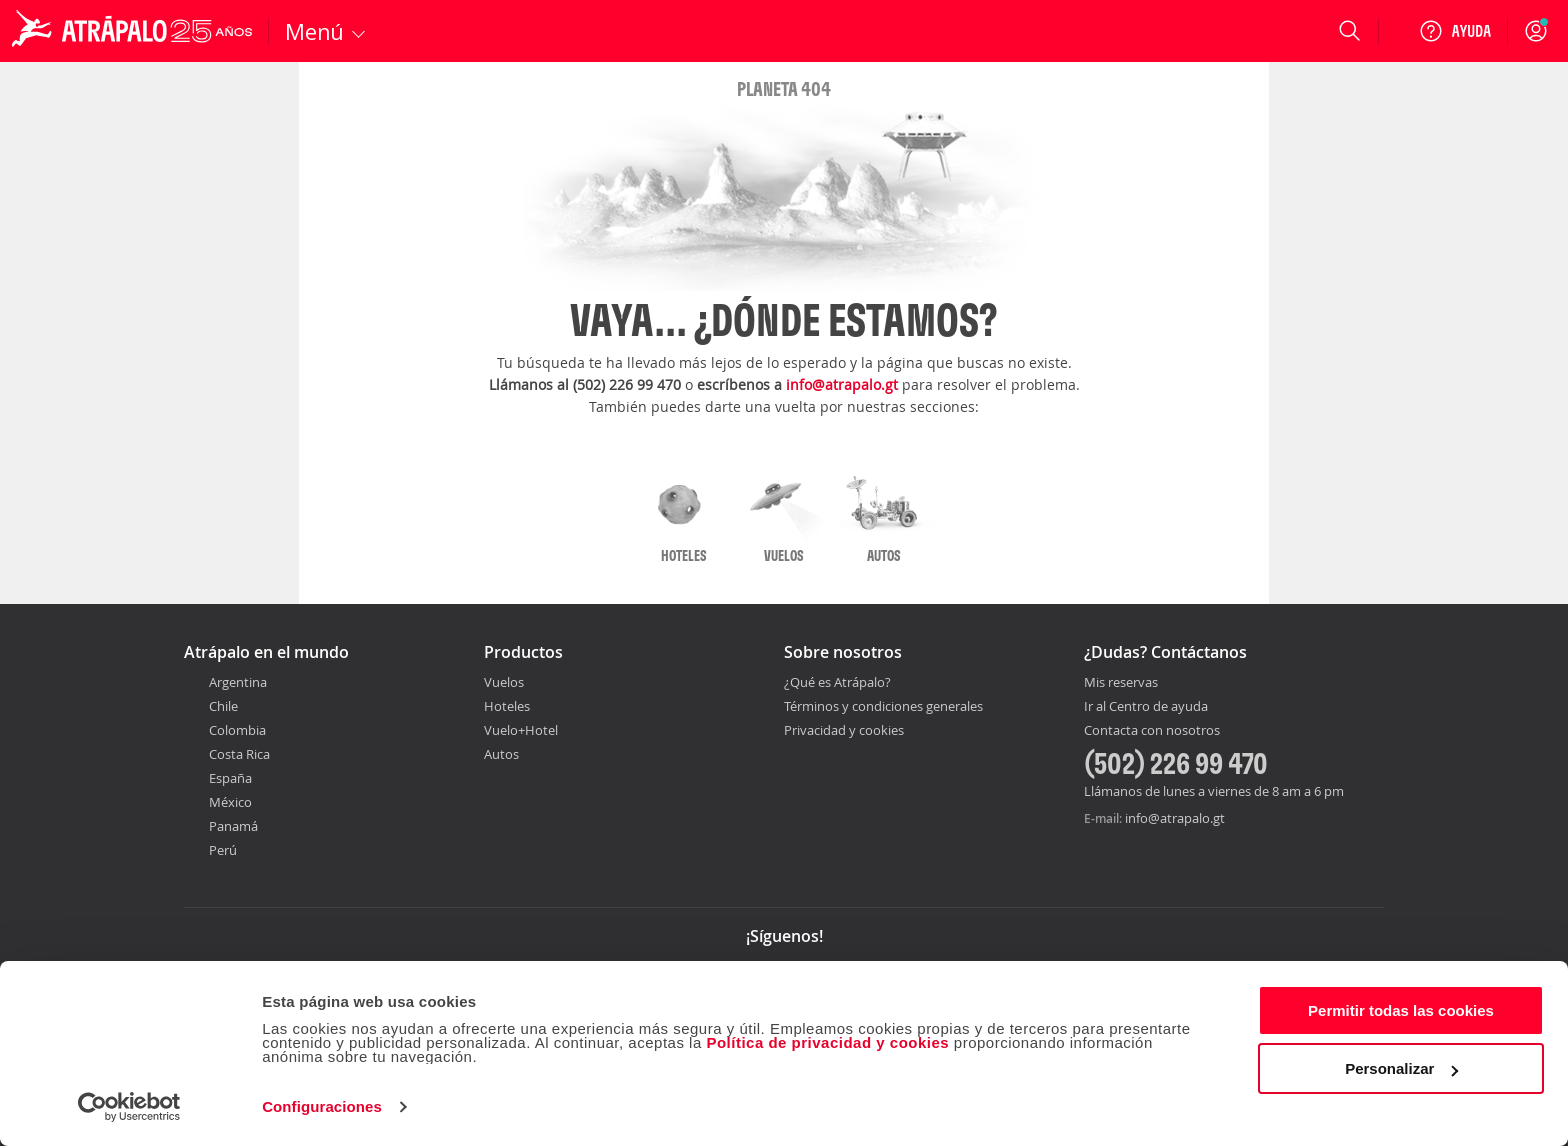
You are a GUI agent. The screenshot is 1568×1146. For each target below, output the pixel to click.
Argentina (238, 682)
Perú (223, 850)
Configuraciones (322, 1106)
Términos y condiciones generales (883, 706)
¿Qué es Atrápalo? (837, 682)
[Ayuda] (1455, 31)
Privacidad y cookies (844, 730)
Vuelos (504, 682)
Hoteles (507, 706)
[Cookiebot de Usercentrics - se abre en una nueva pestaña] (129, 1107)
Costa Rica (239, 754)
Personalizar (1401, 1068)
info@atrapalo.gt (842, 384)
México (230, 802)
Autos (501, 754)
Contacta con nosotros (1152, 731)
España (230, 778)
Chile (223, 706)
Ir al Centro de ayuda (1146, 707)
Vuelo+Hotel (521, 730)
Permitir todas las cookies (1401, 1010)
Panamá (233, 826)
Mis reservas (1121, 683)
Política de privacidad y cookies (827, 1042)
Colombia (237, 730)
